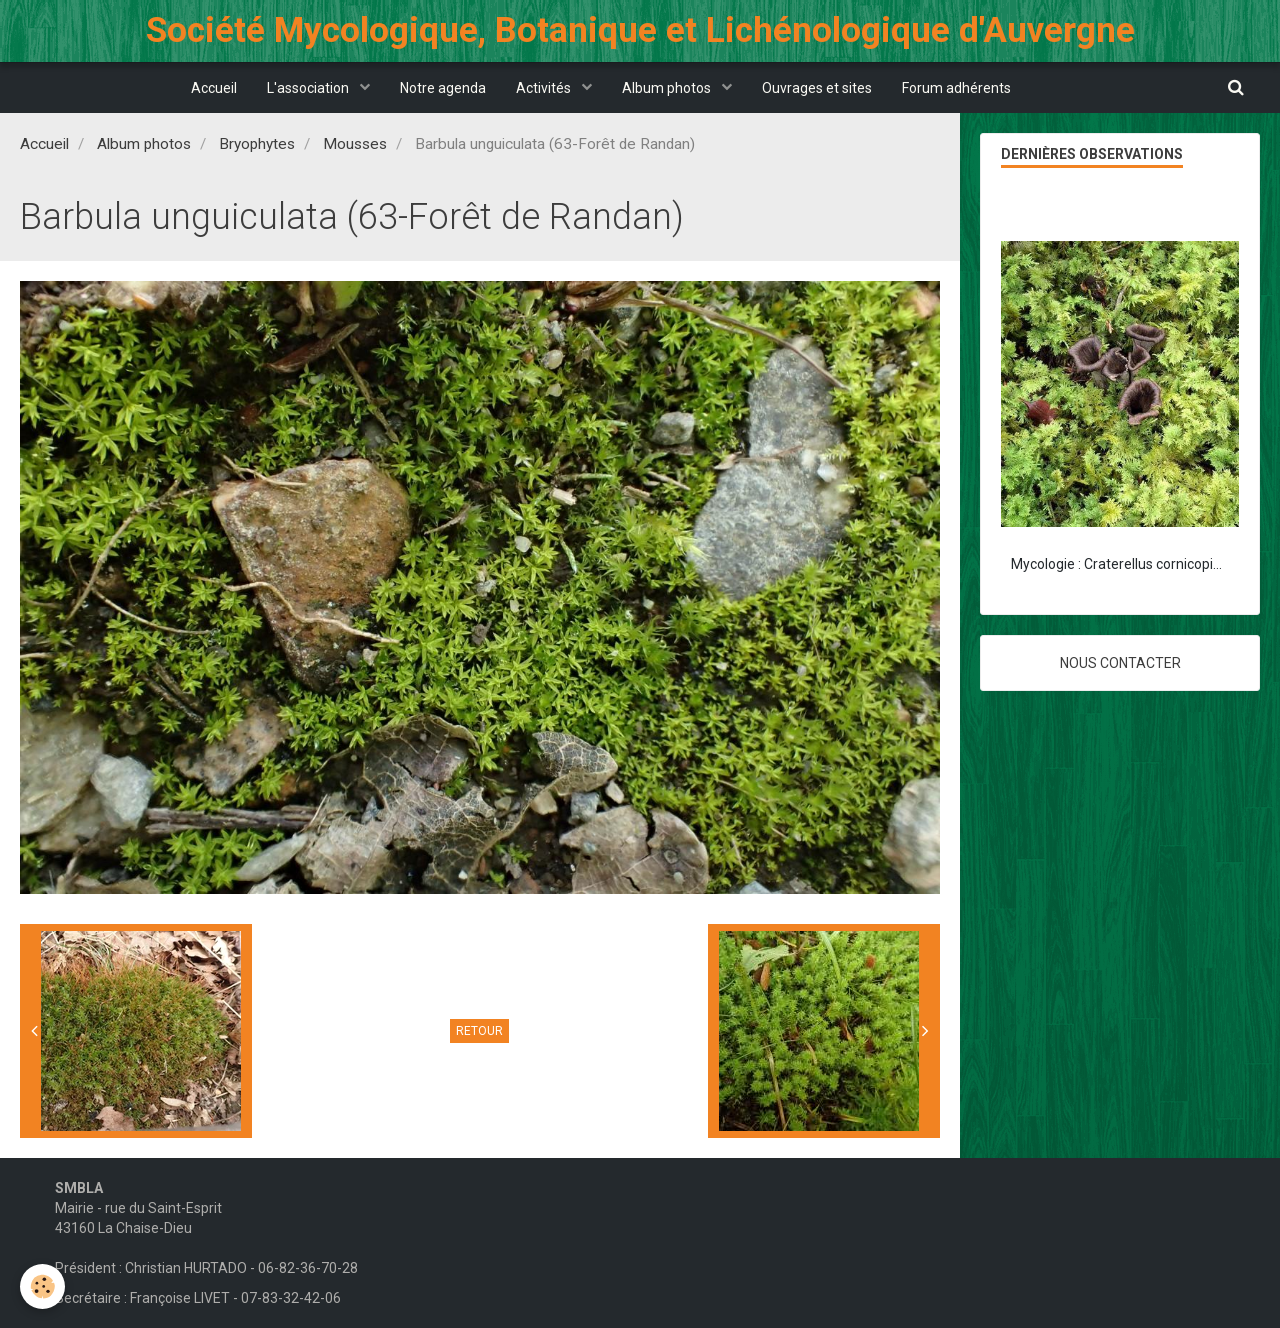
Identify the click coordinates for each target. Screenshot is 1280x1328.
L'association (309, 88)
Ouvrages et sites (817, 88)
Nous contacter (1120, 663)
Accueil (214, 88)
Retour (479, 1031)
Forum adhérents (956, 88)
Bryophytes (257, 144)
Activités (545, 88)
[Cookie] (42, 1286)
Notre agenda (443, 88)
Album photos (668, 88)
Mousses (355, 144)
